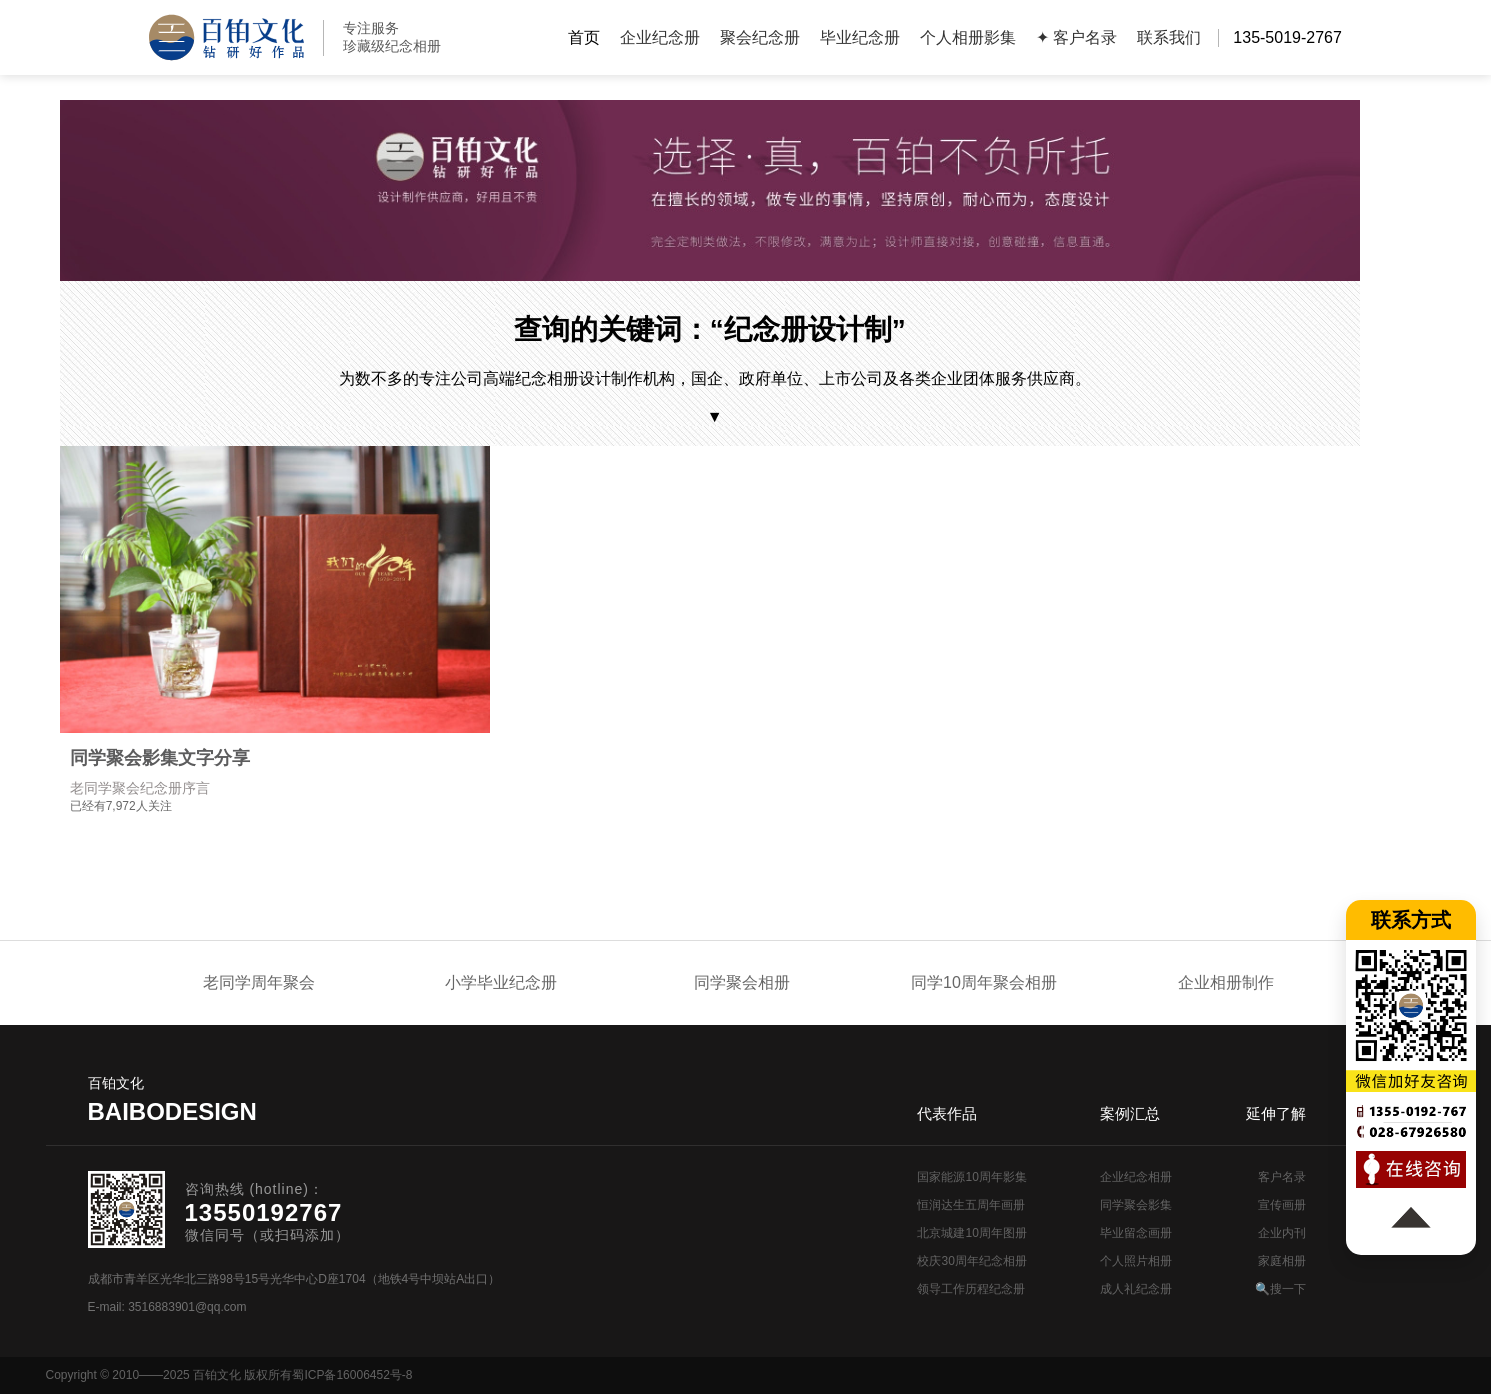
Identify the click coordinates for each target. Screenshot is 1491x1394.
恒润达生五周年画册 (971, 1205)
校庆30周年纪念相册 (971, 1261)
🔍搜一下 (1280, 1289)
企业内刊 (1282, 1233)
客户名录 (1282, 1177)
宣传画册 (1282, 1205)
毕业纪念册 (860, 37)
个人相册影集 (968, 37)
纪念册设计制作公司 (226, 37)
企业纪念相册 (1136, 1177)
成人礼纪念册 (1136, 1289)
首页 (584, 37)
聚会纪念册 (760, 37)
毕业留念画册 (1136, 1233)
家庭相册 (1282, 1261)
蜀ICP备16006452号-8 (352, 1375)
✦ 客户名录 (1076, 37)
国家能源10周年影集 (971, 1177)
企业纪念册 (660, 37)
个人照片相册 (1136, 1261)
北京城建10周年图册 (971, 1233)
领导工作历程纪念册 (971, 1289)
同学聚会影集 (1136, 1205)
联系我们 (1169, 37)
